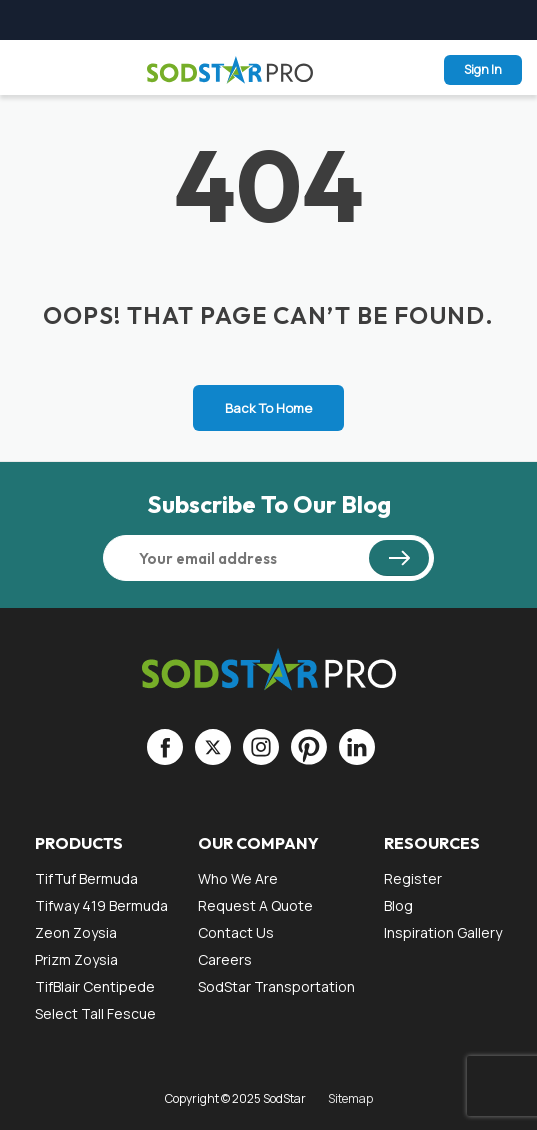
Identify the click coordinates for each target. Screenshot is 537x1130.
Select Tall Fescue (95, 1013)
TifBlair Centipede (95, 986)
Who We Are (238, 878)
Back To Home (268, 408)
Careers (225, 959)
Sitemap (350, 1098)
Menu (27, 69)
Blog (398, 905)
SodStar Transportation (276, 986)
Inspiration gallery (443, 932)
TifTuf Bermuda (86, 878)
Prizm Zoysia (76, 959)
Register (413, 878)
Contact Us (236, 932)
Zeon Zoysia (76, 932)
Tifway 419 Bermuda (101, 905)
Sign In (483, 69)
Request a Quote (255, 905)
